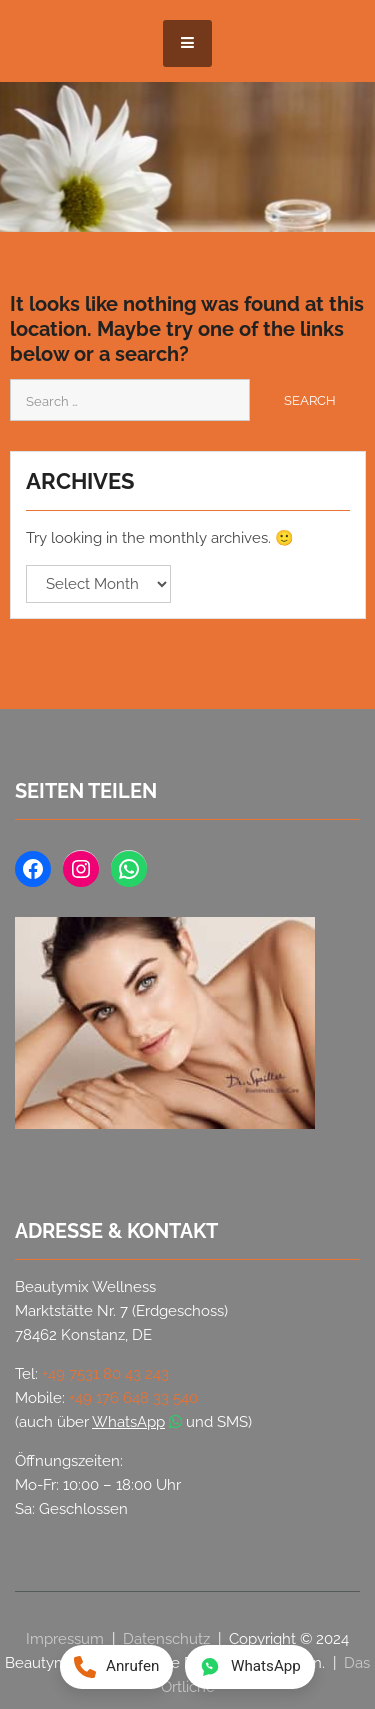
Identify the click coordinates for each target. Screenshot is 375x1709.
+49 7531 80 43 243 (105, 1374)
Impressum (65, 1639)
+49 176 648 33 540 (133, 1398)
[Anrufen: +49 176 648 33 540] (116, 1667)
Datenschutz (166, 1639)
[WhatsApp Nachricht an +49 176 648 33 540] (250, 1667)
